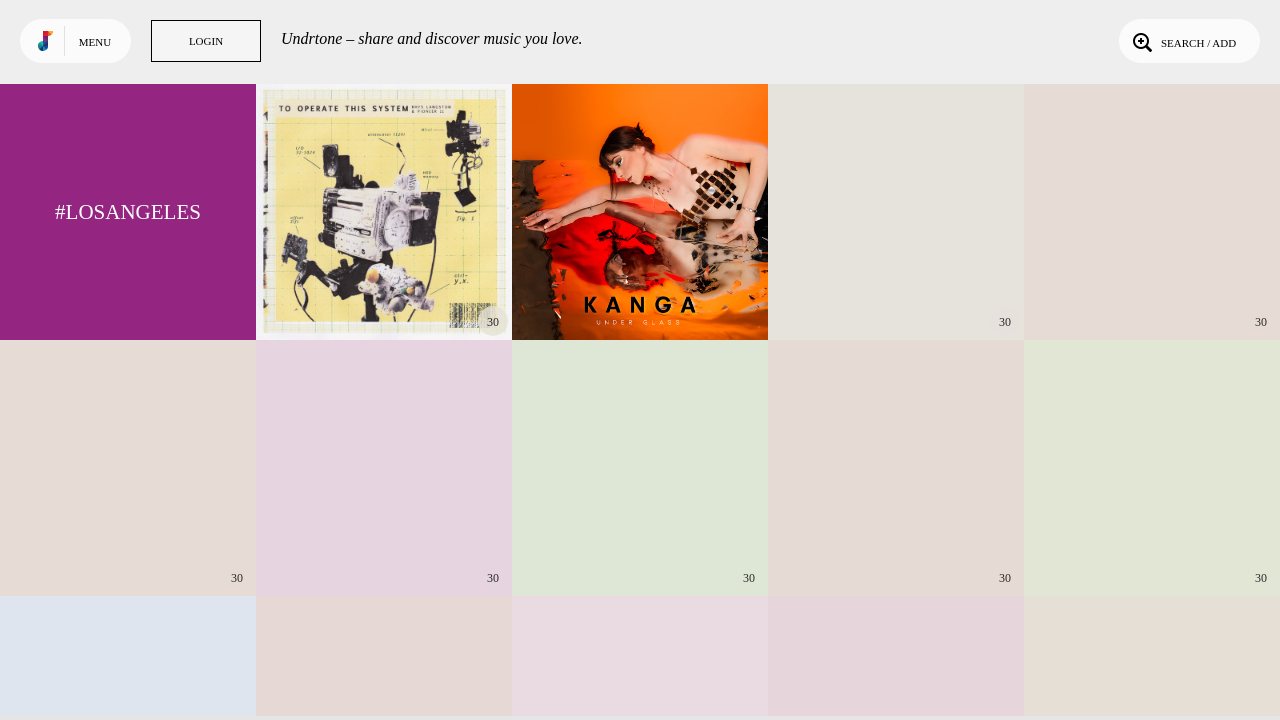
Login (206, 41)
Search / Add (1182, 41)
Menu (95, 42)
